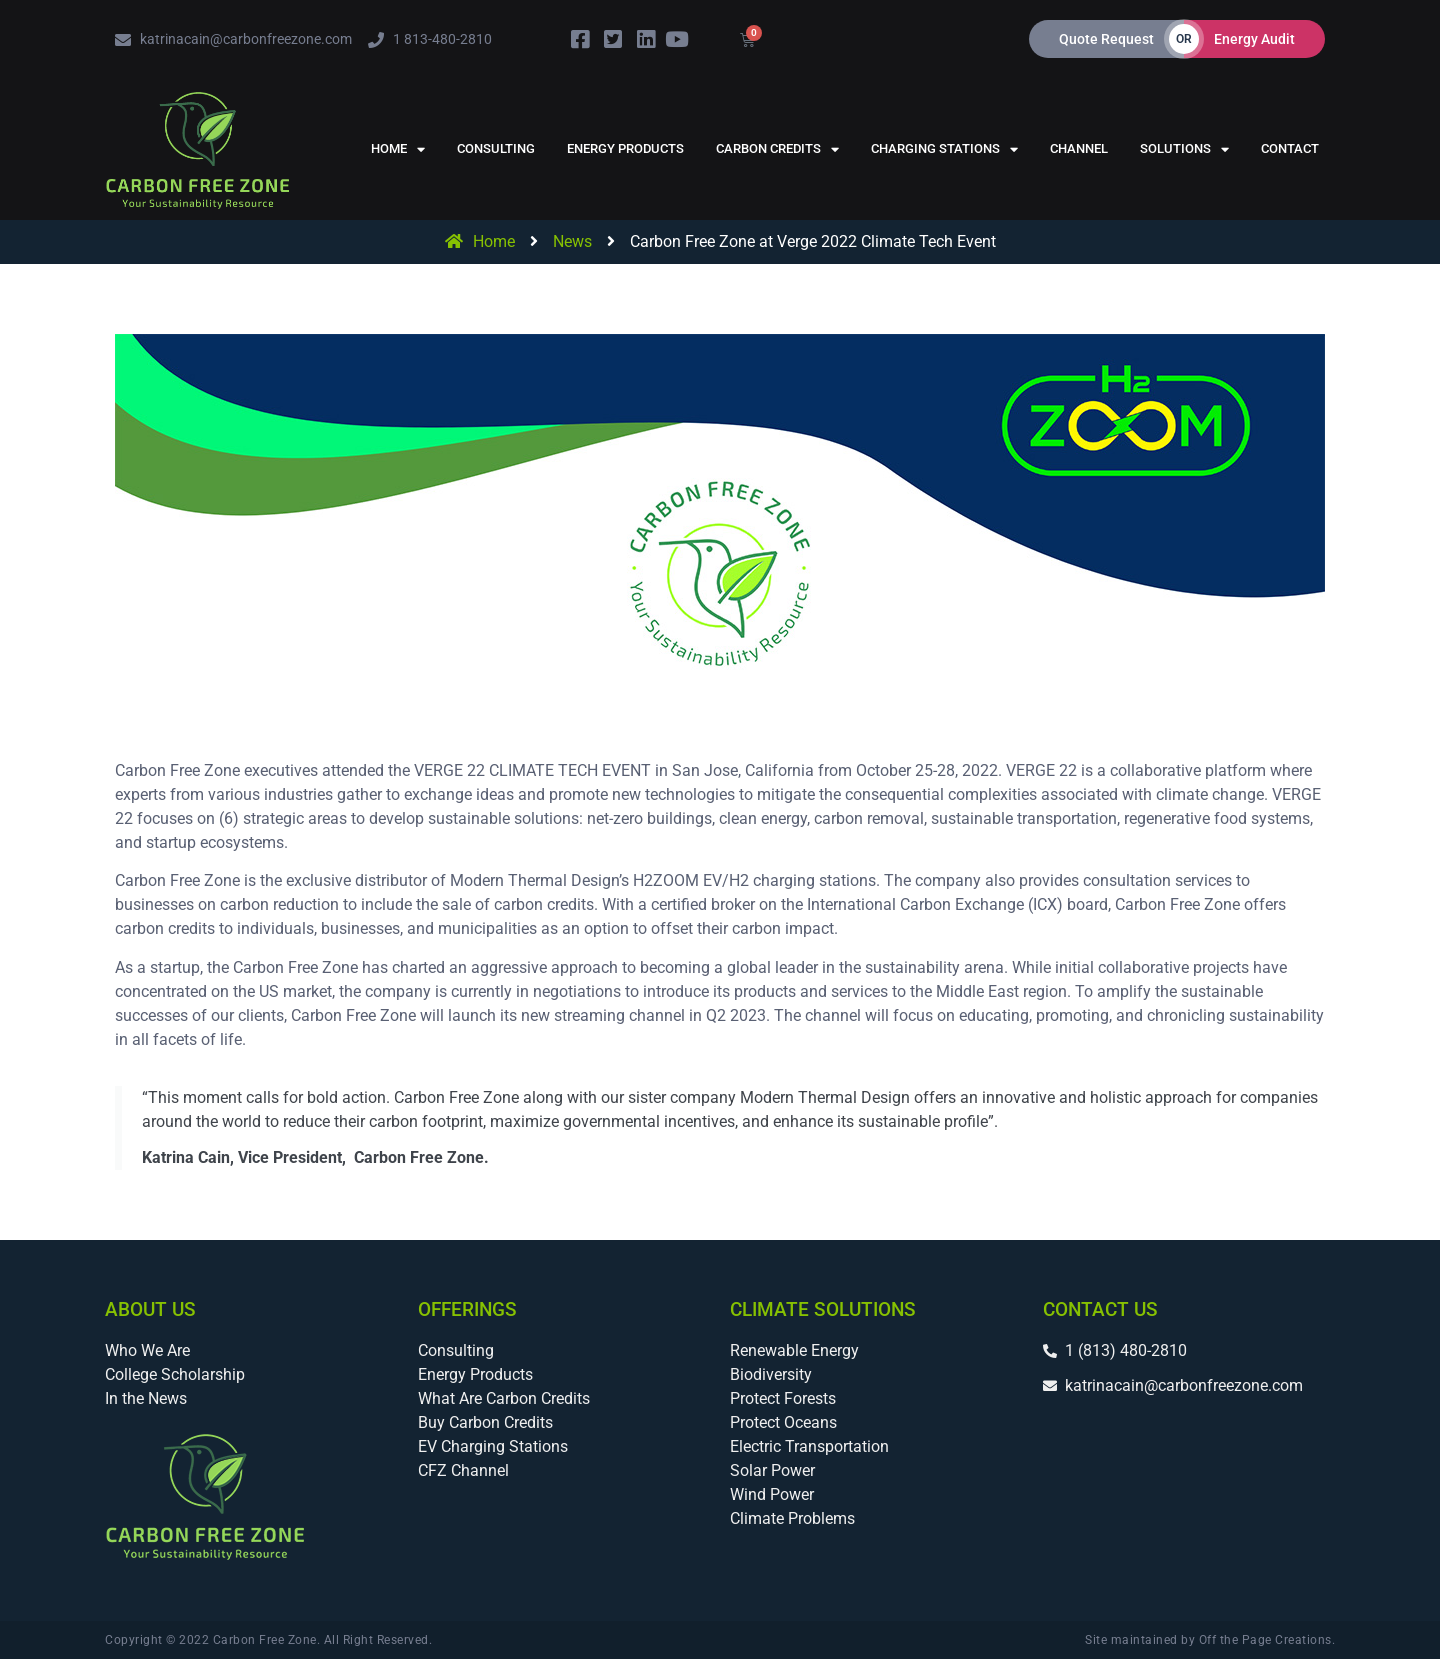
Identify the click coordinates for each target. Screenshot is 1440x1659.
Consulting (496, 148)
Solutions (1184, 149)
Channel (1079, 148)
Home (398, 149)
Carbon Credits (777, 149)
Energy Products (625, 148)
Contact (1290, 148)
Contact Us (1100, 1309)
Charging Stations (944, 149)
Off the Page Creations (1265, 1640)
